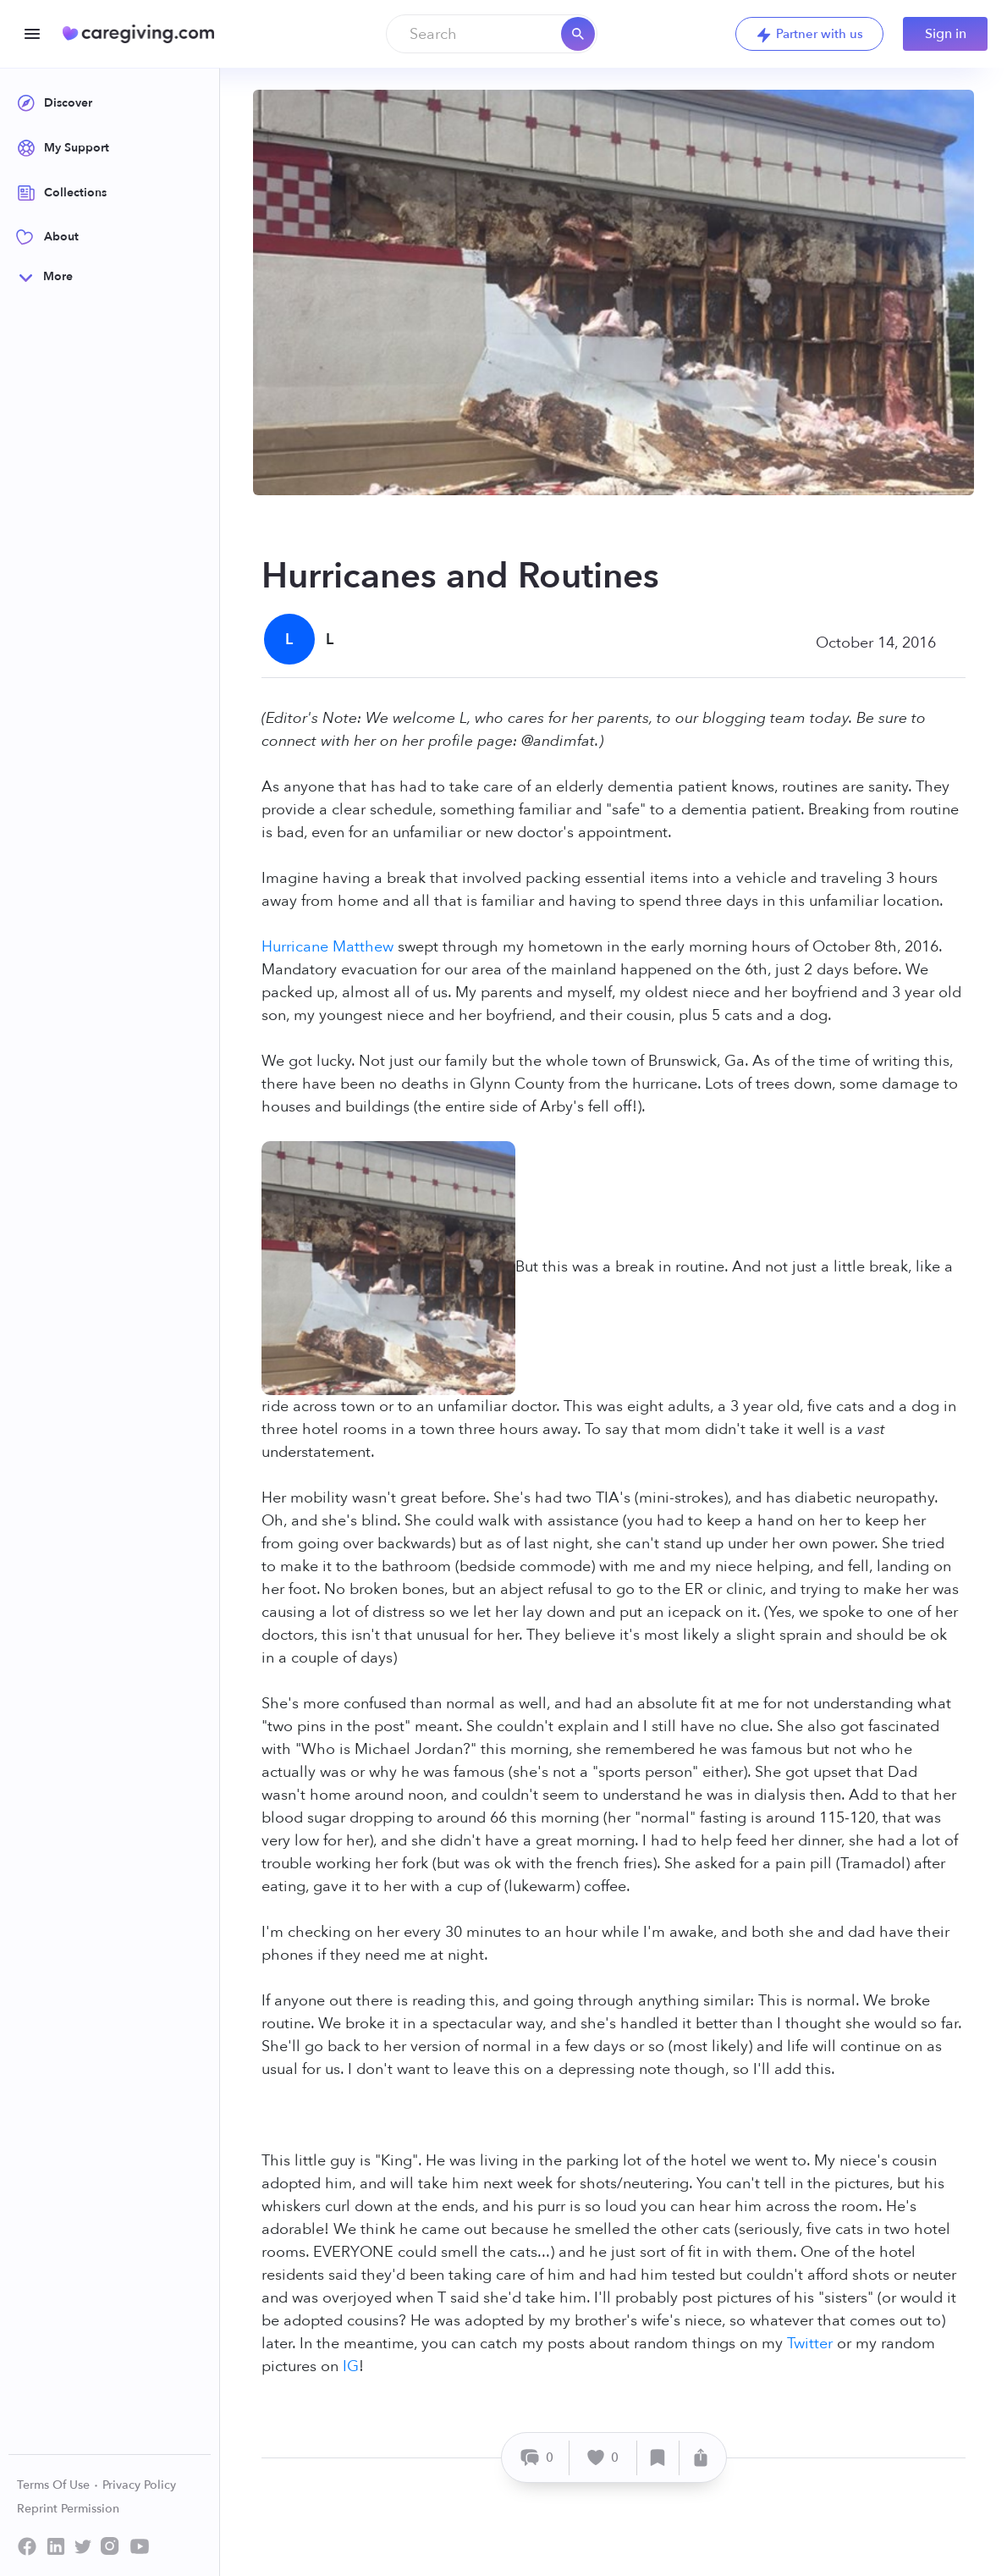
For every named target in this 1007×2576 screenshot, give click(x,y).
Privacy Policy (139, 2485)
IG (351, 2366)
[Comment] (538, 2458)
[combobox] (491, 33)
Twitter (810, 2343)
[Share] (701, 2458)
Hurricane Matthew (327, 946)
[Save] (658, 2458)
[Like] (603, 2458)
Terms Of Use (58, 2485)
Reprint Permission (68, 2509)
